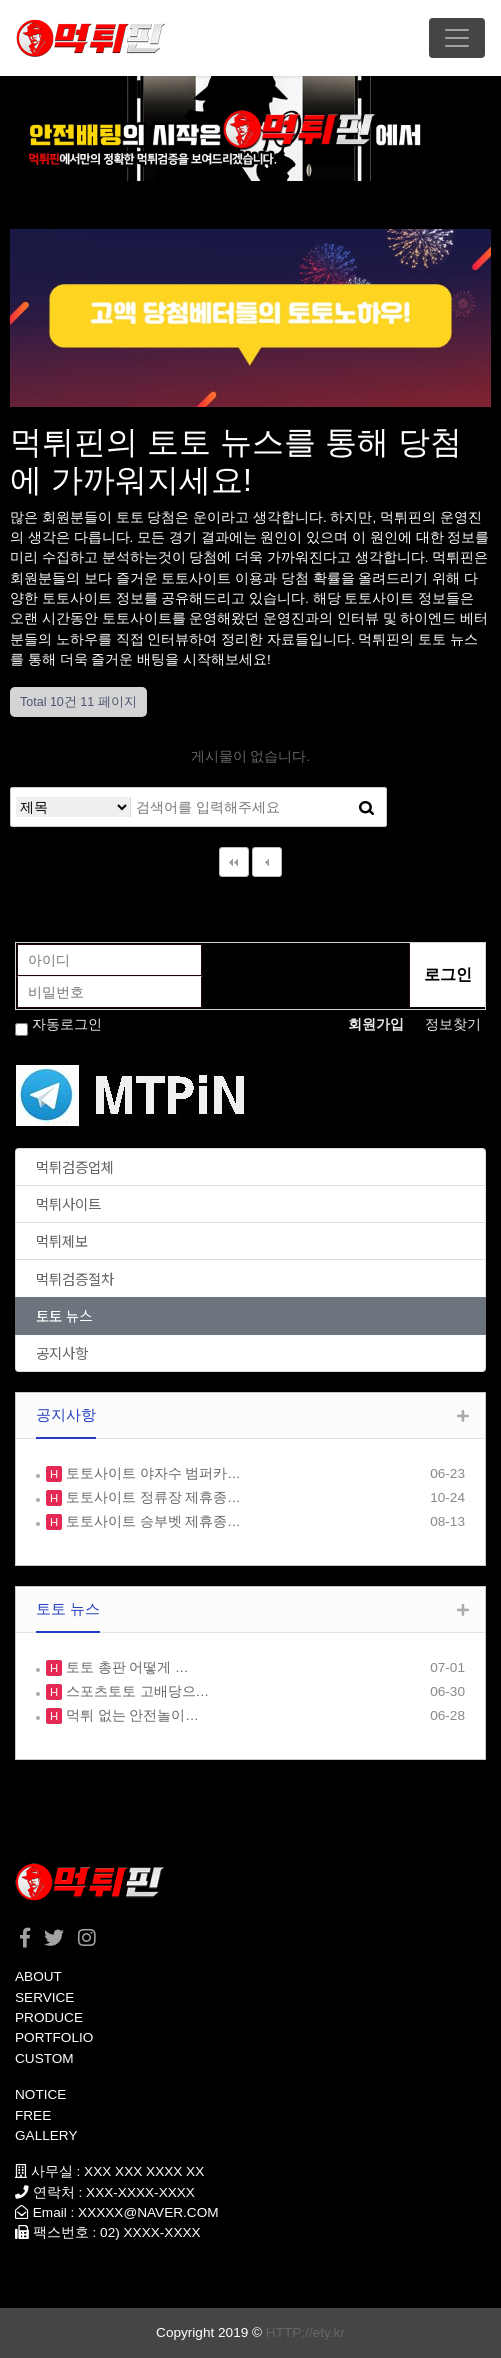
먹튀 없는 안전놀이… (130, 1715)
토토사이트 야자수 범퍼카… (151, 1473)
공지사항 (62, 1352)
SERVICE (44, 1997)
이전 (267, 862)
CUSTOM (44, 2058)
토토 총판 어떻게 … (125, 1667)
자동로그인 (67, 1024)
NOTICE (40, 2094)
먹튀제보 (62, 1240)
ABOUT (38, 1976)
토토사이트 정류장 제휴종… (151, 1497)
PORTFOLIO (54, 2037)
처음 (234, 862)
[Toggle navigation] (457, 38)
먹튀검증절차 (75, 1278)
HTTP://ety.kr (305, 2332)
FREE (33, 2115)
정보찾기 (453, 1024)
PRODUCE (49, 2017)
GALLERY (46, 2135)
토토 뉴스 (64, 1315)
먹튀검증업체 (75, 1166)
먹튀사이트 (68, 1203)
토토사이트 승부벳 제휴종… (151, 1521)
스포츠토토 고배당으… (135, 1691)
